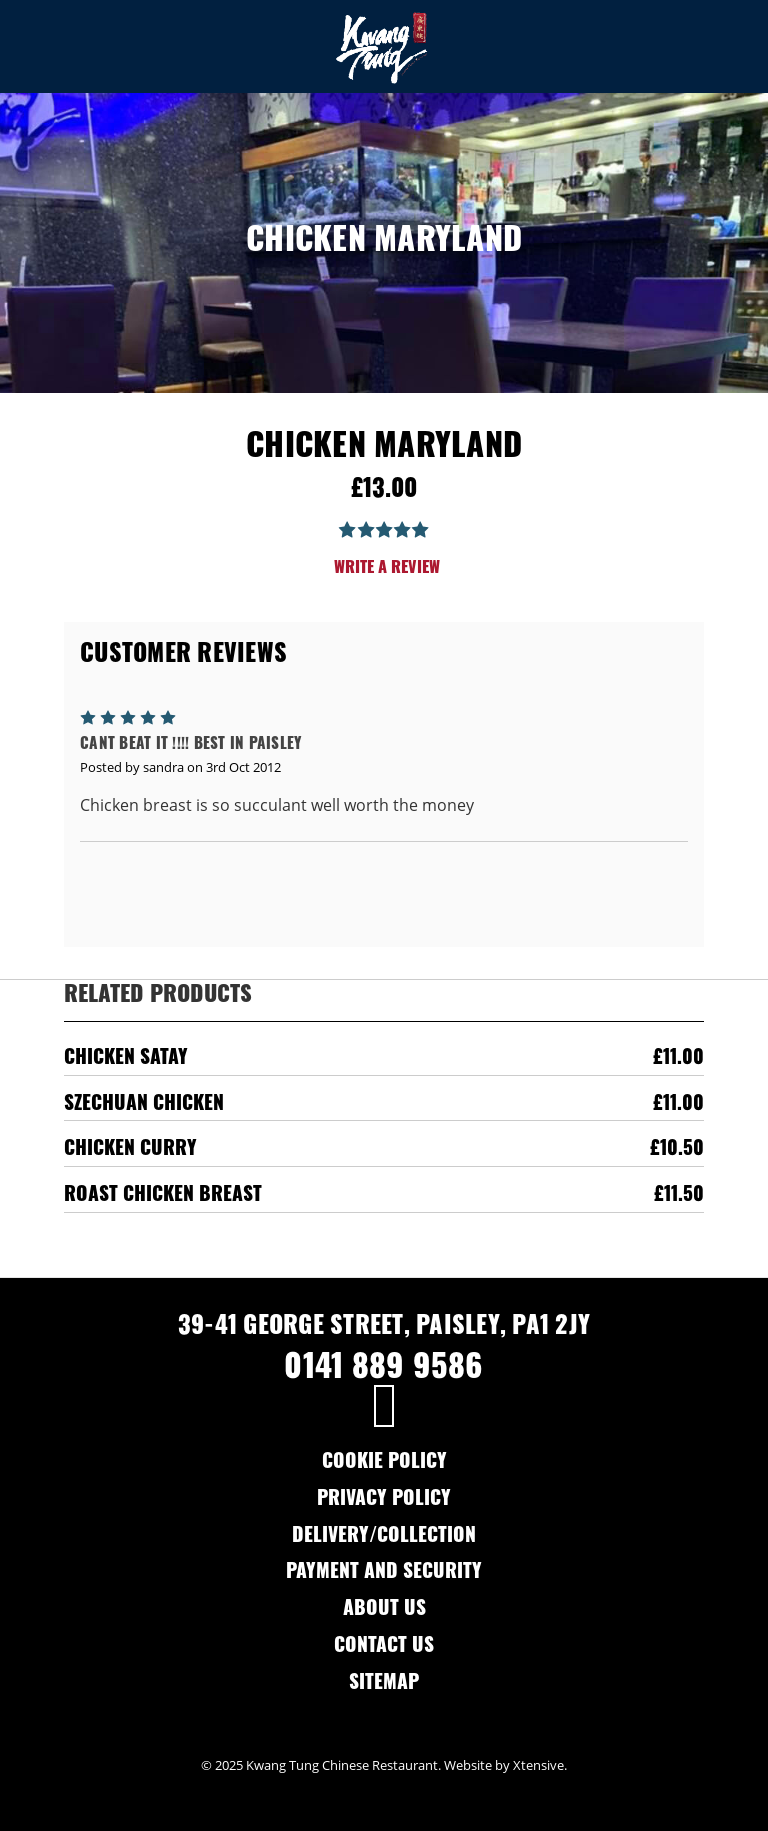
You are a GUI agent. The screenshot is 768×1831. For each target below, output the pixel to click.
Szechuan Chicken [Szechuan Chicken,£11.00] (144, 1105)
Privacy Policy (384, 1500)
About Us (384, 1610)
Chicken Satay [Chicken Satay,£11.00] (126, 1059)
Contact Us (384, 1647)
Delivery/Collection (384, 1537)
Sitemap (384, 1684)
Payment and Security (384, 1573)
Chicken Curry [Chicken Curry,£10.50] (130, 1150)
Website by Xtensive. (505, 1765)
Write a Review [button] (387, 569)
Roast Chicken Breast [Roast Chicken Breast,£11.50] (163, 1196)
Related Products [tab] (158, 996)
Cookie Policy (384, 1463)
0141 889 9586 (383, 1370)
